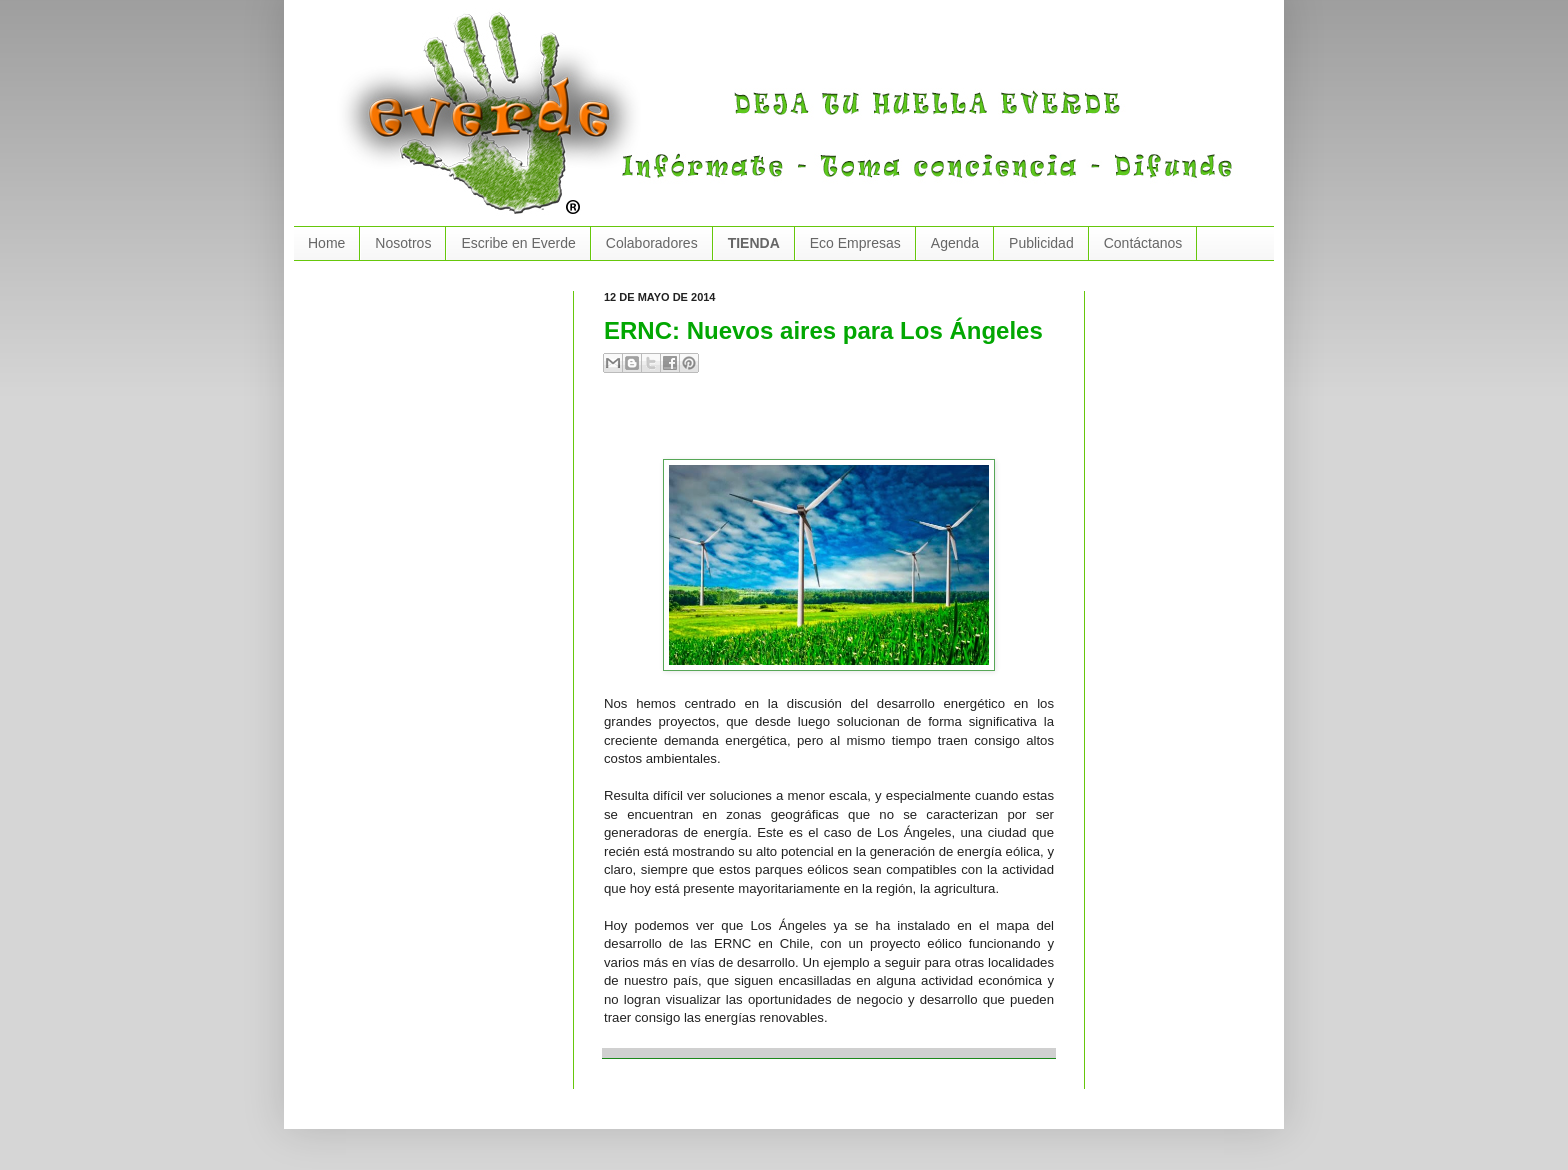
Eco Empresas (855, 243)
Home (326, 243)
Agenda (955, 243)
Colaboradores (652, 243)
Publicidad (1041, 243)
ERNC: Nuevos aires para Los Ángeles (823, 330)
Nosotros (403, 243)
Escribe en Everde (518, 243)
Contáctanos (1143, 243)
